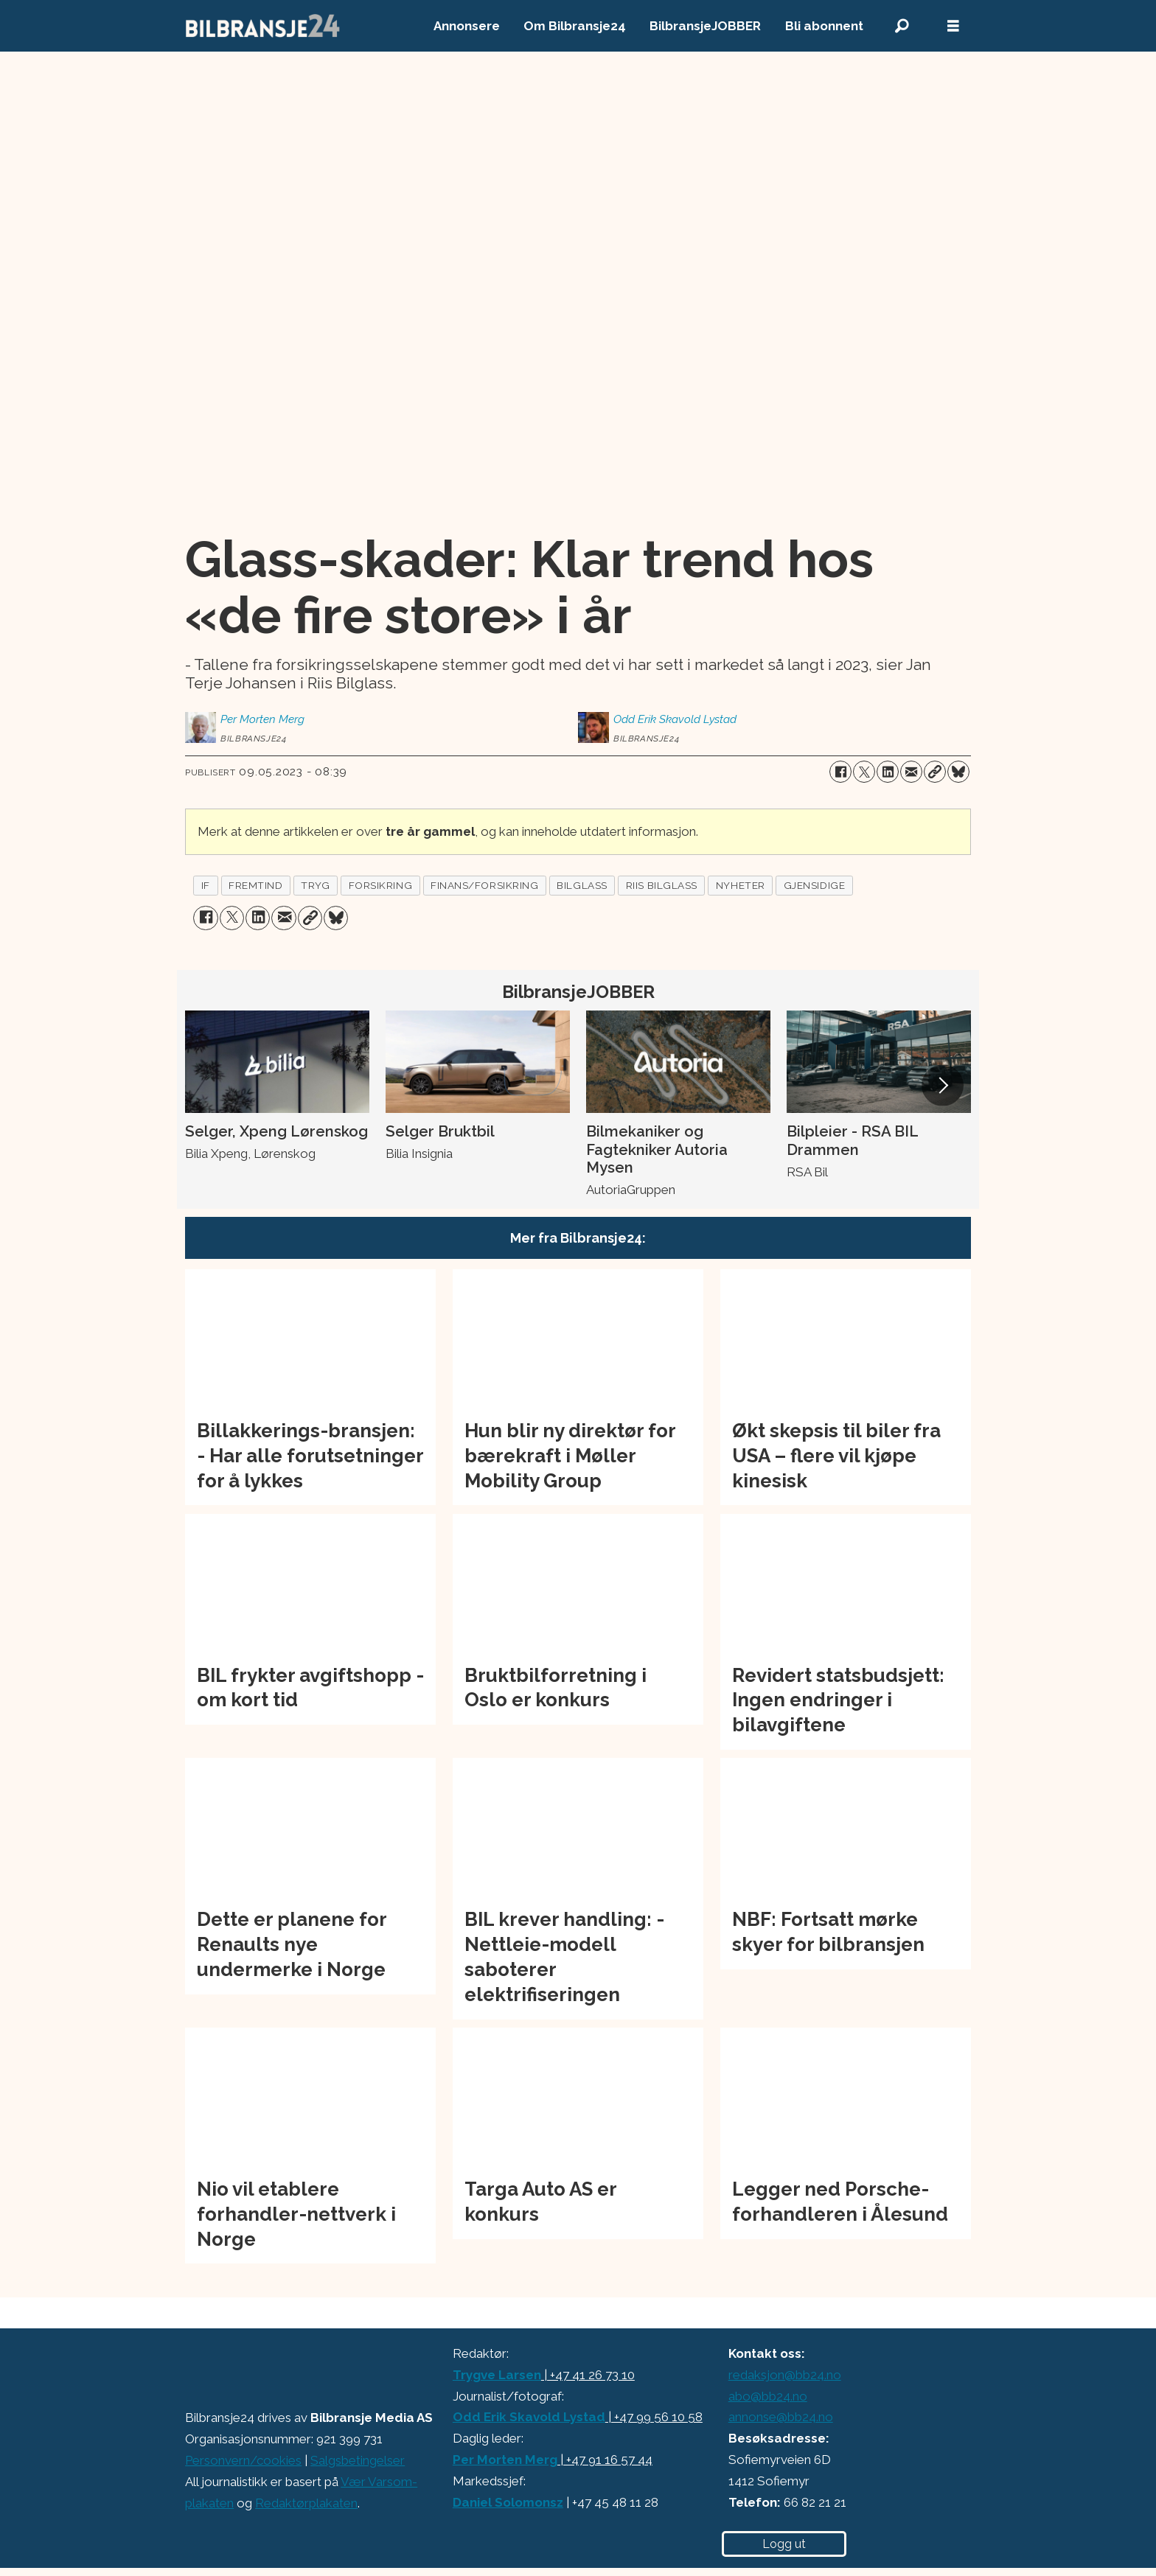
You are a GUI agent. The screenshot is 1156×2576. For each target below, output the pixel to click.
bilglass (582, 885)
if (205, 885)
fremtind (255, 885)
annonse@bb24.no (780, 2416)
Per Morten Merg (505, 2459)
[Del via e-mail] (911, 772)
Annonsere (467, 25)
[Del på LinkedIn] (888, 772)
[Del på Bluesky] (958, 772)
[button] (942, 1085)
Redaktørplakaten (306, 2503)
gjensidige (814, 885)
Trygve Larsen (497, 2374)
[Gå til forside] (263, 26)
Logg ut (784, 2544)
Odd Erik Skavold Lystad (529, 2416)
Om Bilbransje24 (574, 25)
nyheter (740, 885)
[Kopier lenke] (935, 772)
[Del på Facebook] (840, 772)
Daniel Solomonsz (508, 2502)
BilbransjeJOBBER (705, 25)
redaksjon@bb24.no (784, 2374)
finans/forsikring (484, 885)
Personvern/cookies (243, 2460)
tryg (315, 885)
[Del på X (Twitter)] (864, 772)
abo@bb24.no (767, 2396)
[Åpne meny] (953, 26)
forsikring (380, 885)
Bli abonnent (824, 25)
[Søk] (901, 26)
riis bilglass (661, 885)
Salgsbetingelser (357, 2460)
